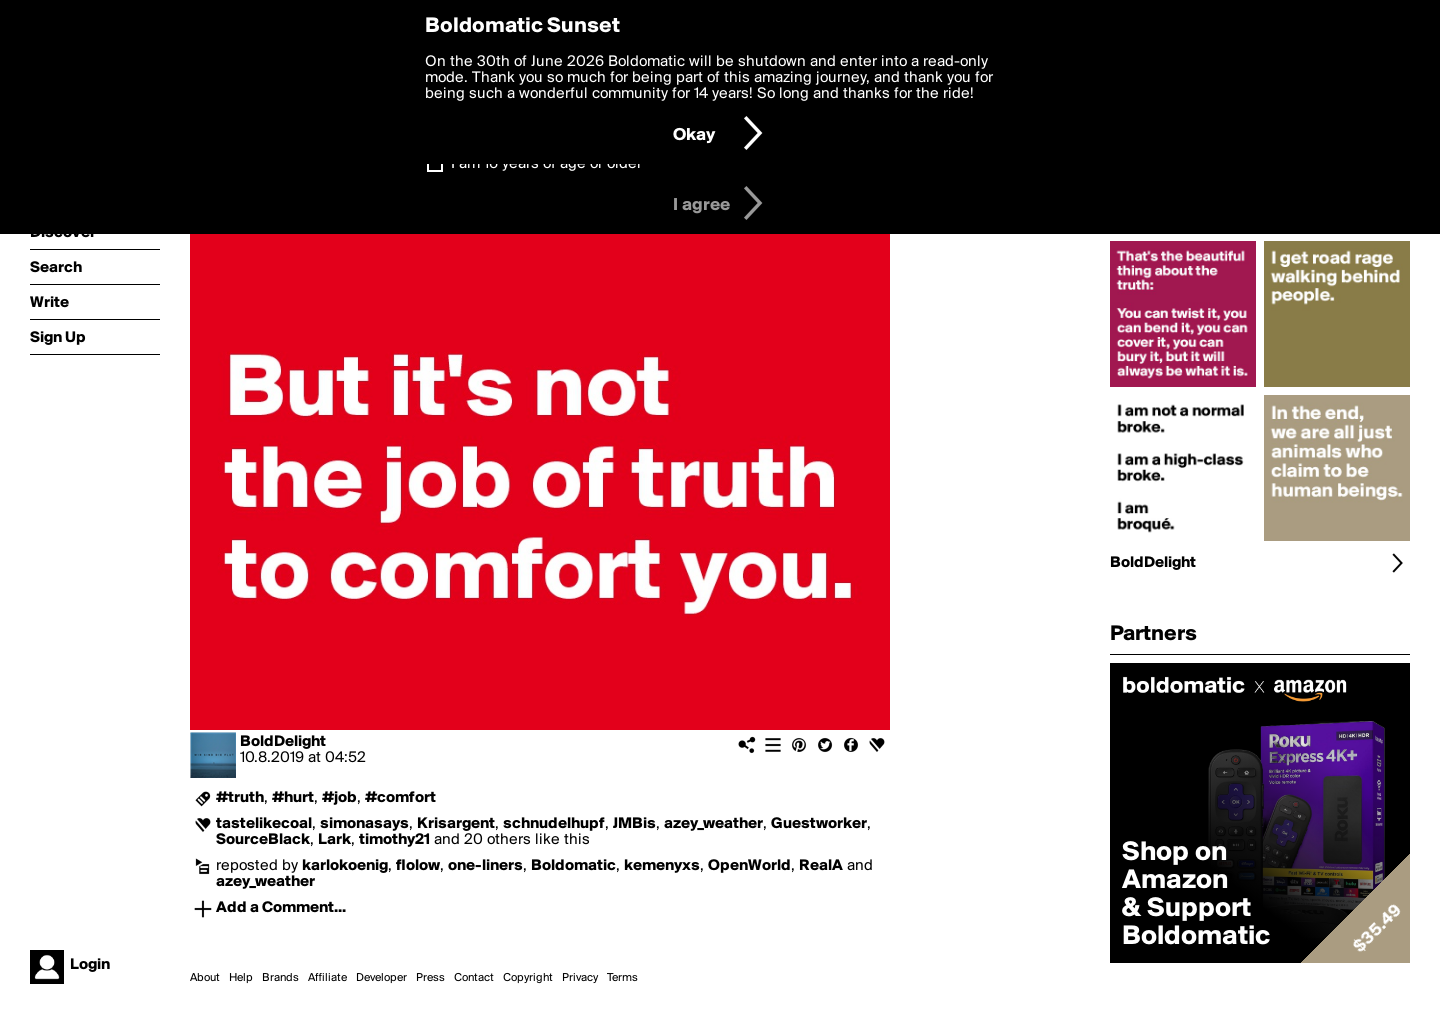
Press (430, 978)
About (205, 978)
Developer (381, 978)
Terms (622, 978)
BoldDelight (283, 742)
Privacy (580, 978)
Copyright (528, 978)
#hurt (293, 798)
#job (339, 798)
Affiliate (327, 978)
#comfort (400, 798)
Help (241, 978)
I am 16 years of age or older (546, 164)
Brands (280, 978)
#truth (240, 798)
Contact (474, 978)
